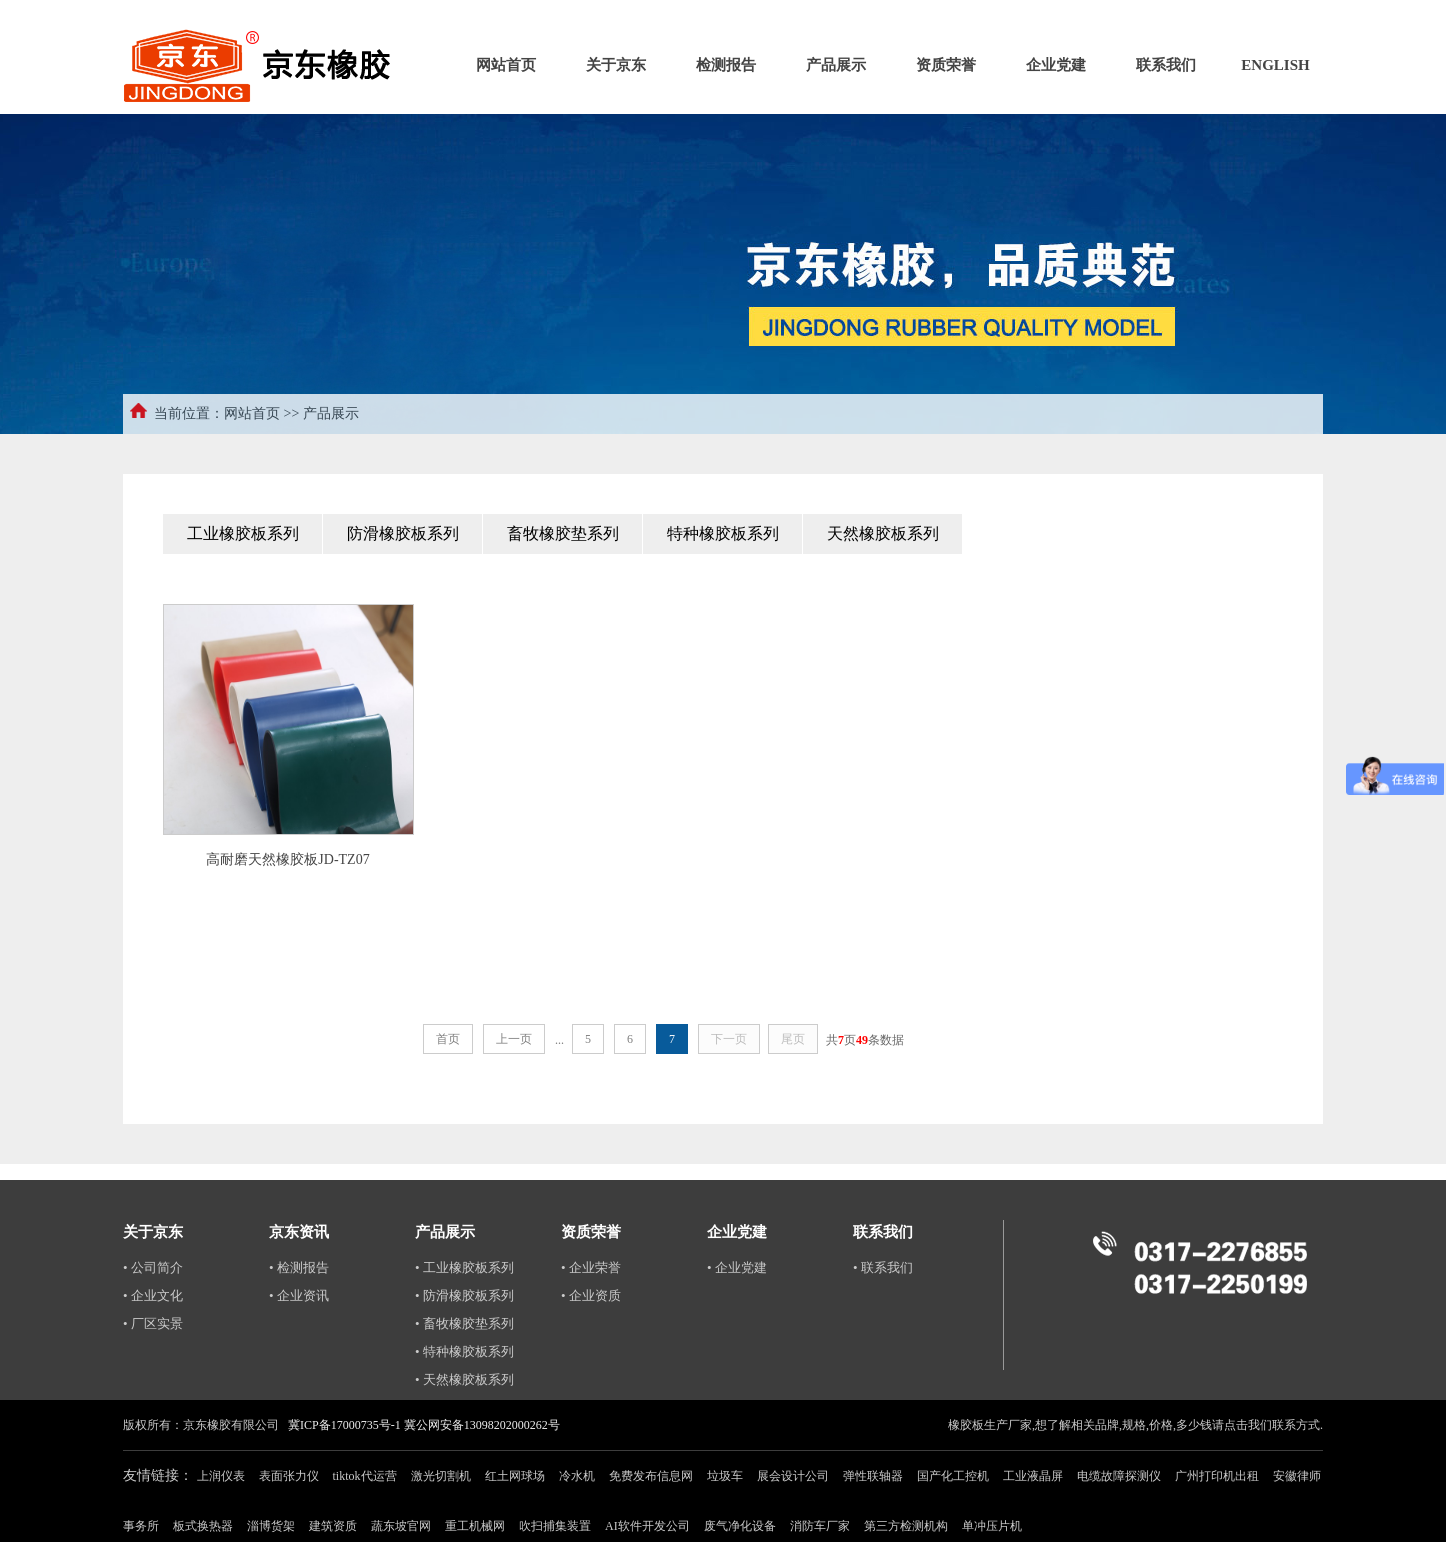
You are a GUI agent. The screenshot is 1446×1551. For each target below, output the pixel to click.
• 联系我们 (883, 1267)
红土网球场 (515, 1476)
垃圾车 (725, 1476)
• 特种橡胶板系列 (464, 1351)
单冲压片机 (992, 1526)
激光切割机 (441, 1476)
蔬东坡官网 (401, 1526)
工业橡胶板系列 (243, 533)
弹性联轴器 (873, 1476)
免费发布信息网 (651, 1476)
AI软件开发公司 (647, 1526)
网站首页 (506, 65)
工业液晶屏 (1033, 1476)
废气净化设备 (740, 1526)
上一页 (514, 1039)
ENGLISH (1275, 65)
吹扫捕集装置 (555, 1526)
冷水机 (577, 1476)
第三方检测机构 (906, 1526)
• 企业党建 (737, 1267)
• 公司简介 (153, 1267)
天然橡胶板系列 (883, 533)
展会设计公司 (793, 1476)
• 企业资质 (591, 1295)
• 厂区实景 (153, 1323)
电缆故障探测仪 (1119, 1476)
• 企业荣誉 (591, 1267)
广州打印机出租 (1217, 1476)
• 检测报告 (299, 1267)
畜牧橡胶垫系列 (563, 533)
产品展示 (836, 65)
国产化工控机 (953, 1476)
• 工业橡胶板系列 (464, 1267)
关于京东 (616, 65)
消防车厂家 (820, 1526)
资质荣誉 (946, 65)
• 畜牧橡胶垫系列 (464, 1323)
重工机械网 (475, 1526)
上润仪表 (221, 1476)
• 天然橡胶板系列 (464, 1379)
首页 (448, 1039)
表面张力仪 (289, 1476)
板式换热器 (203, 1526)
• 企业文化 (153, 1295)
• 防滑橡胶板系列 (464, 1295)
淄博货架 (271, 1526)
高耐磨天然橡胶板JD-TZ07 (287, 859)
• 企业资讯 (299, 1295)
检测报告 (726, 65)
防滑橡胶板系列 (403, 533)
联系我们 (1166, 65)
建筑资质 (333, 1526)
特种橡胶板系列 (723, 533)
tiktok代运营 (365, 1476)
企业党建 (1056, 65)
